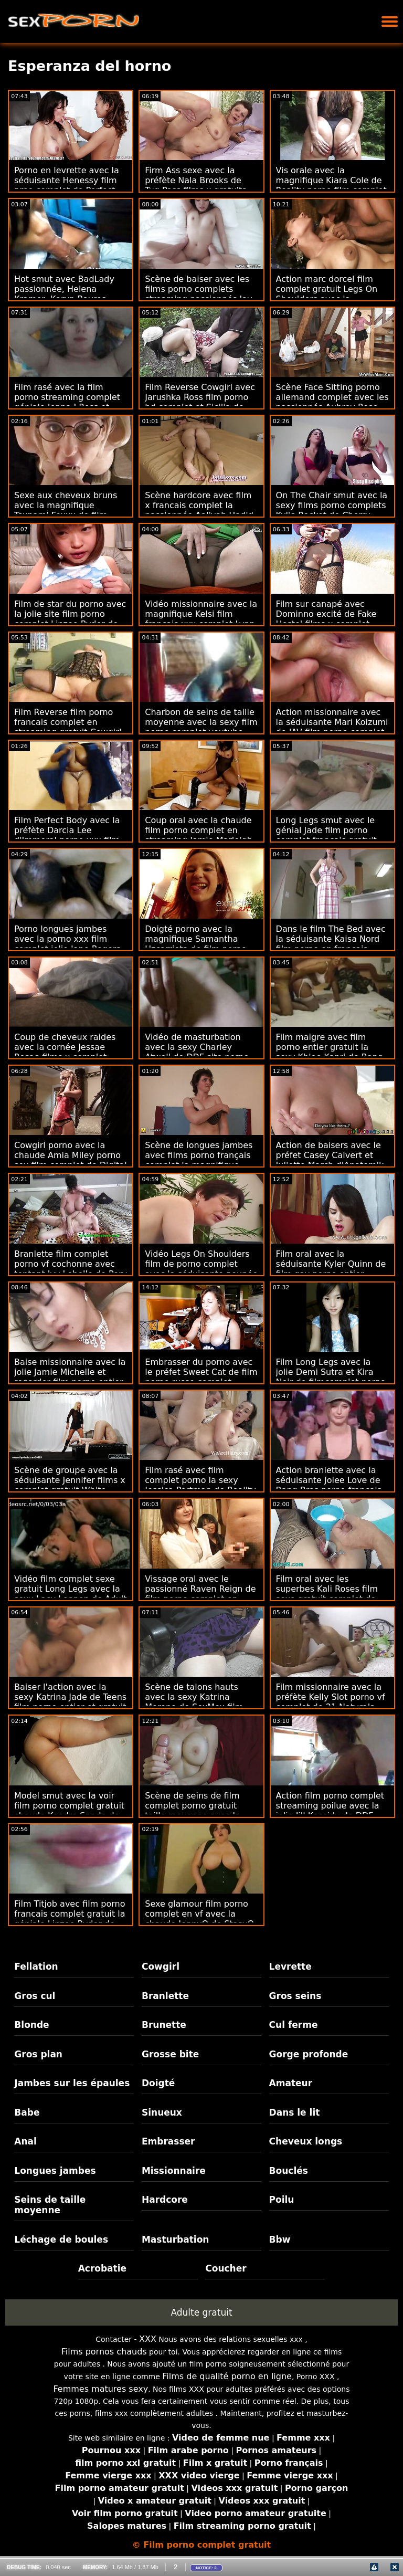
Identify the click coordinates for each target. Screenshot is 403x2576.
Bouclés (288, 2170)
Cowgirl (160, 1966)
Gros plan (38, 2054)
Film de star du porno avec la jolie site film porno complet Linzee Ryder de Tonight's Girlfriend (70, 619)
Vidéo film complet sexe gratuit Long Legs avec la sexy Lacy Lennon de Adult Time (70, 1594)
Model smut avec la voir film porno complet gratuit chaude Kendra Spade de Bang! (69, 1811)
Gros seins (295, 1996)
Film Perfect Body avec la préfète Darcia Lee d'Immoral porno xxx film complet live (67, 835)
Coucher (225, 2268)
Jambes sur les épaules (72, 2083)
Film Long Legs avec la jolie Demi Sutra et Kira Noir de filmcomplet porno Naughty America (331, 1377)
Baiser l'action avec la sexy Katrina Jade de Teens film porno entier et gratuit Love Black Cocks (70, 1702)
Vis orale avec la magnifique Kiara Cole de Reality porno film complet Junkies (331, 185)
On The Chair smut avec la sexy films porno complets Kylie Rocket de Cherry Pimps (332, 510)
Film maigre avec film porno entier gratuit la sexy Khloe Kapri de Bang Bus (329, 1052)
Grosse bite (170, 2054)
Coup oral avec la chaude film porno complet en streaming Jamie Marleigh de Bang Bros (198, 835)
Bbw (280, 2239)
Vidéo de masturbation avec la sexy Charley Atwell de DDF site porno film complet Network (197, 1052)
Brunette (164, 2025)
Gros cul (34, 1996)
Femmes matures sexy (100, 2389)
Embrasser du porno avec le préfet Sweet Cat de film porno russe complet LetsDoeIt (201, 1377)
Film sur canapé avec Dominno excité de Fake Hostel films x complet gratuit (326, 619)
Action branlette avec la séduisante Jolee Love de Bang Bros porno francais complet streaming (328, 1485)
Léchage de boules (61, 2239)
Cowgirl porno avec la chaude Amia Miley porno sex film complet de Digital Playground (70, 1160)
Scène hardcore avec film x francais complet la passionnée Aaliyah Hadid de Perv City (199, 510)
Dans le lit (294, 2112)
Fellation (36, 1966)
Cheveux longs (306, 2141)
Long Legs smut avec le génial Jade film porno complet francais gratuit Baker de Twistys (326, 835)
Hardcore (165, 2199)
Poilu (281, 2199)
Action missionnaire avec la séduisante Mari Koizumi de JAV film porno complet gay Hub (332, 727)
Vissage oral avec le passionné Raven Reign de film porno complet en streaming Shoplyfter (200, 1594)
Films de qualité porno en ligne (227, 2376)
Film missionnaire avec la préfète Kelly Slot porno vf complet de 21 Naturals (330, 1697)
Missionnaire (174, 2170)
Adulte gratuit (201, 2312)
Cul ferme (293, 2025)
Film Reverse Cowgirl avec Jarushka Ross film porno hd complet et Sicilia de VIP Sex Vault (200, 402)
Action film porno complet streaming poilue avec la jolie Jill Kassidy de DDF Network (330, 1811)
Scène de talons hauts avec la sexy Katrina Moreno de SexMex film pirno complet (194, 1702)
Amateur (291, 2083)
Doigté (158, 2083)
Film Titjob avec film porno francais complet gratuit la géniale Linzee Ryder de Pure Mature (69, 1919)
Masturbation (175, 2239)
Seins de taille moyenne (50, 2204)
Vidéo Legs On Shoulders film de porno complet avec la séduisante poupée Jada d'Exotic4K (201, 1269)
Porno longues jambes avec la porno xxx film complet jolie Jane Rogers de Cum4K (67, 944)
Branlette (165, 1996)
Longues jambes (55, 2170)
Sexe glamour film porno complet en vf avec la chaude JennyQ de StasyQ (199, 1914)
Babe (26, 2112)
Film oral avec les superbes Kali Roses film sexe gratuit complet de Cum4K (327, 1594)
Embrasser (168, 2141)
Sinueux (162, 2112)
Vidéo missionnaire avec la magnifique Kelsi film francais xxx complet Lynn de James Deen (201, 619)
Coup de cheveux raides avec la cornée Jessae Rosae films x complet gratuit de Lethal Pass (64, 1052)
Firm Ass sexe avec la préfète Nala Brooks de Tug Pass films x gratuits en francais (195, 185)
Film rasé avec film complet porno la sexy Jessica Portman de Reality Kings (200, 1485)
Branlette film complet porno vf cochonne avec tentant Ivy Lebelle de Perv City (70, 1269)
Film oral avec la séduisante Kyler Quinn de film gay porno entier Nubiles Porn (331, 1269)
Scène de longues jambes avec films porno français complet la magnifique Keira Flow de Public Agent (200, 1160)
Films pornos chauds (104, 2352)
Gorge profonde (308, 2054)
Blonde (31, 2025)
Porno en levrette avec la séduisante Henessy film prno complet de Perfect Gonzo (66, 185)
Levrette (290, 1966)
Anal (25, 2141)
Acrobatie (102, 2268)
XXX (147, 2339)
